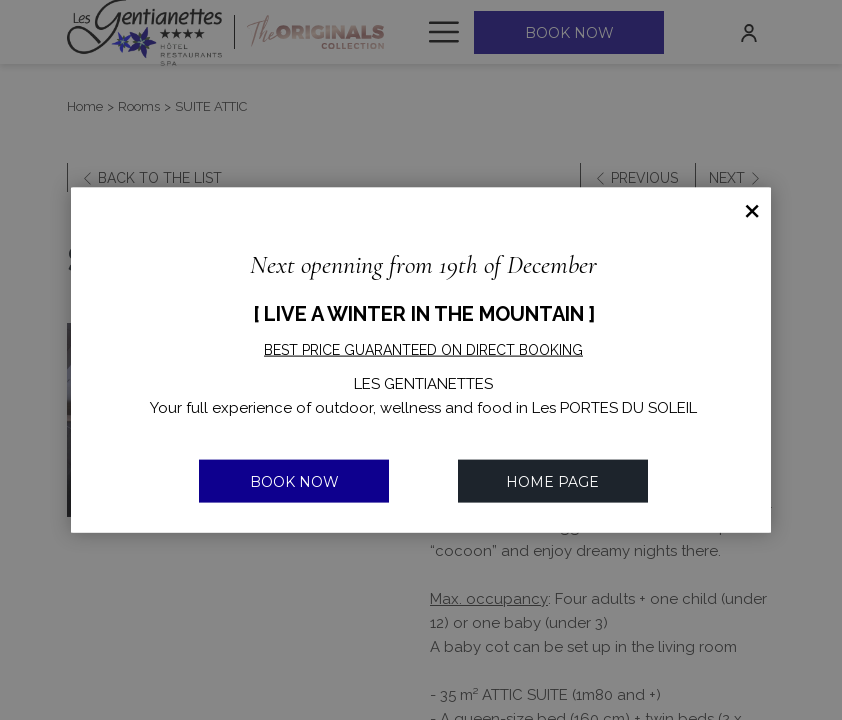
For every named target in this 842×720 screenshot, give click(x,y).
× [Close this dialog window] (752, 207)
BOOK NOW (294, 481)
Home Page (552, 481)
